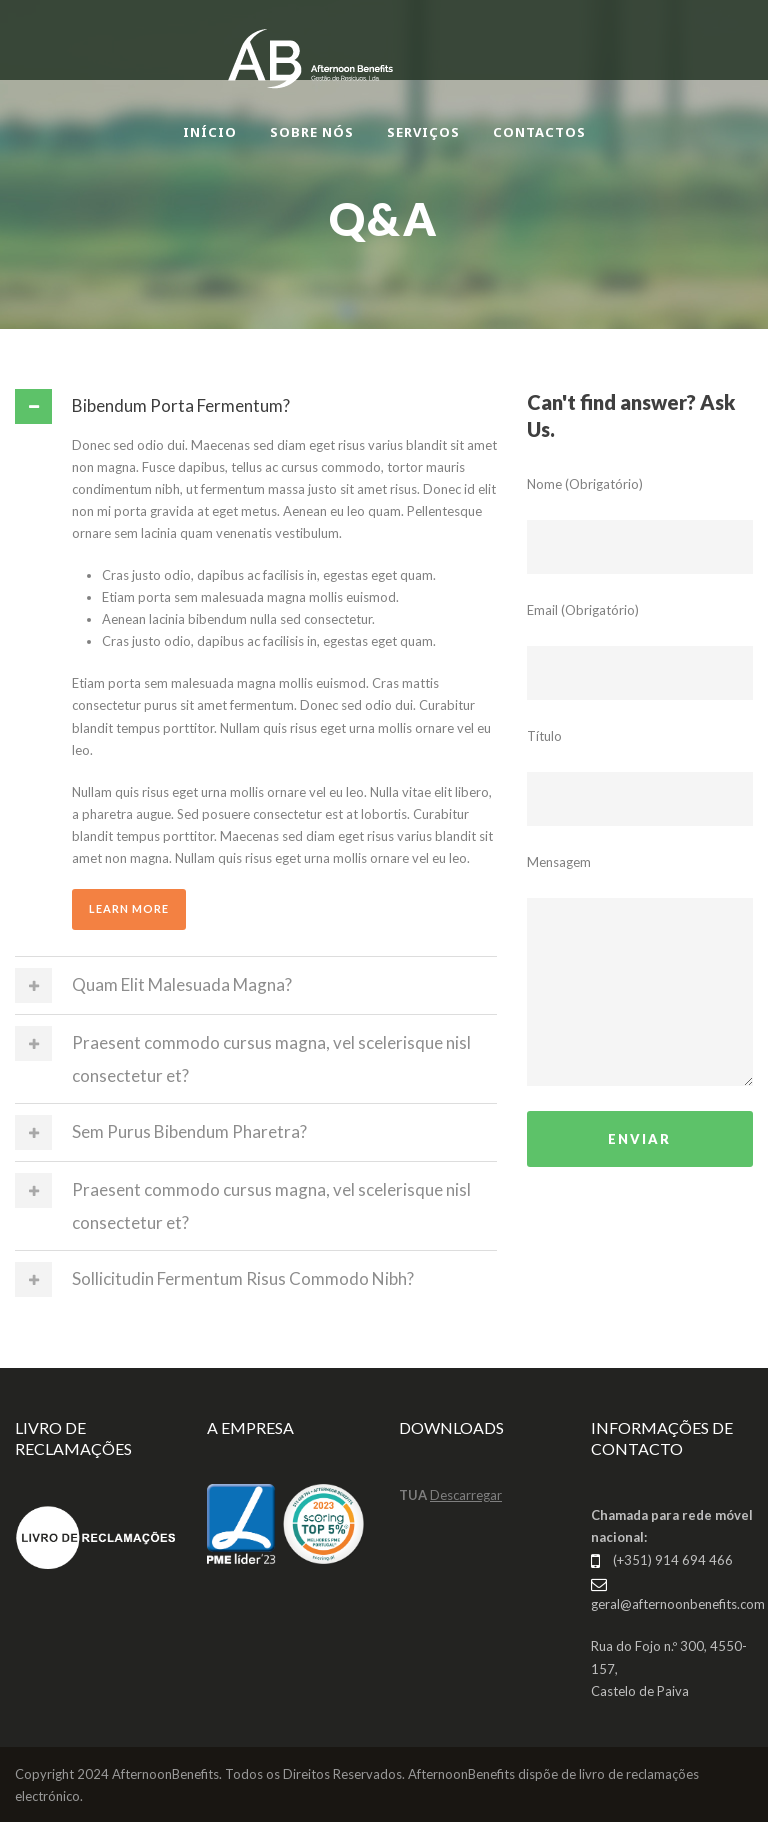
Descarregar (466, 1495)
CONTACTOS (539, 132)
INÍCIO (210, 132)
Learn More (129, 908)
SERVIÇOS (423, 132)
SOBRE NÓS (312, 132)
